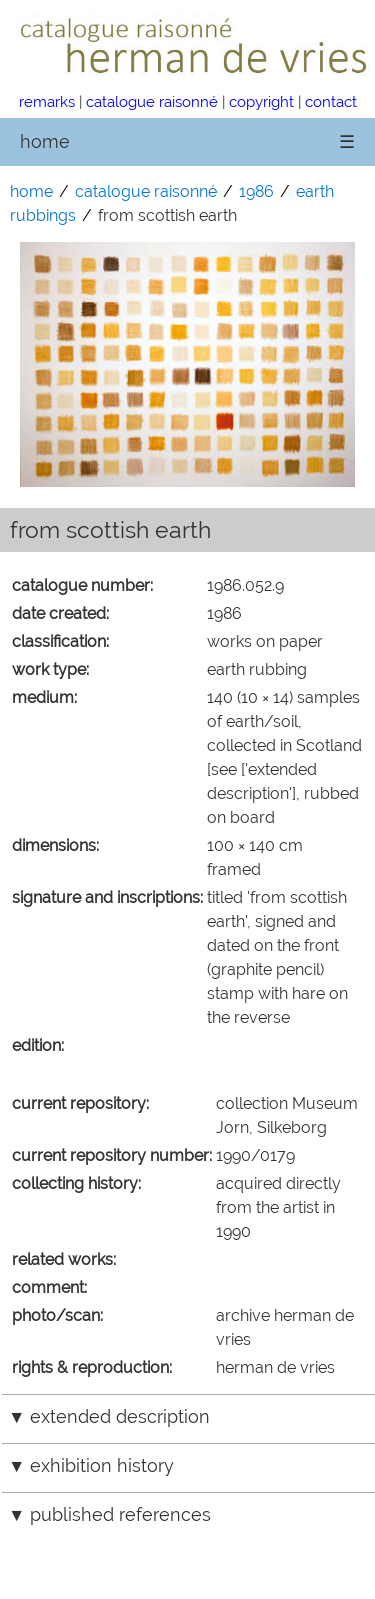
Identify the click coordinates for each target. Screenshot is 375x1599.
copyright (261, 101)
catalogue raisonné (152, 101)
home (45, 141)
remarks (47, 101)
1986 (256, 191)
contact (331, 101)
